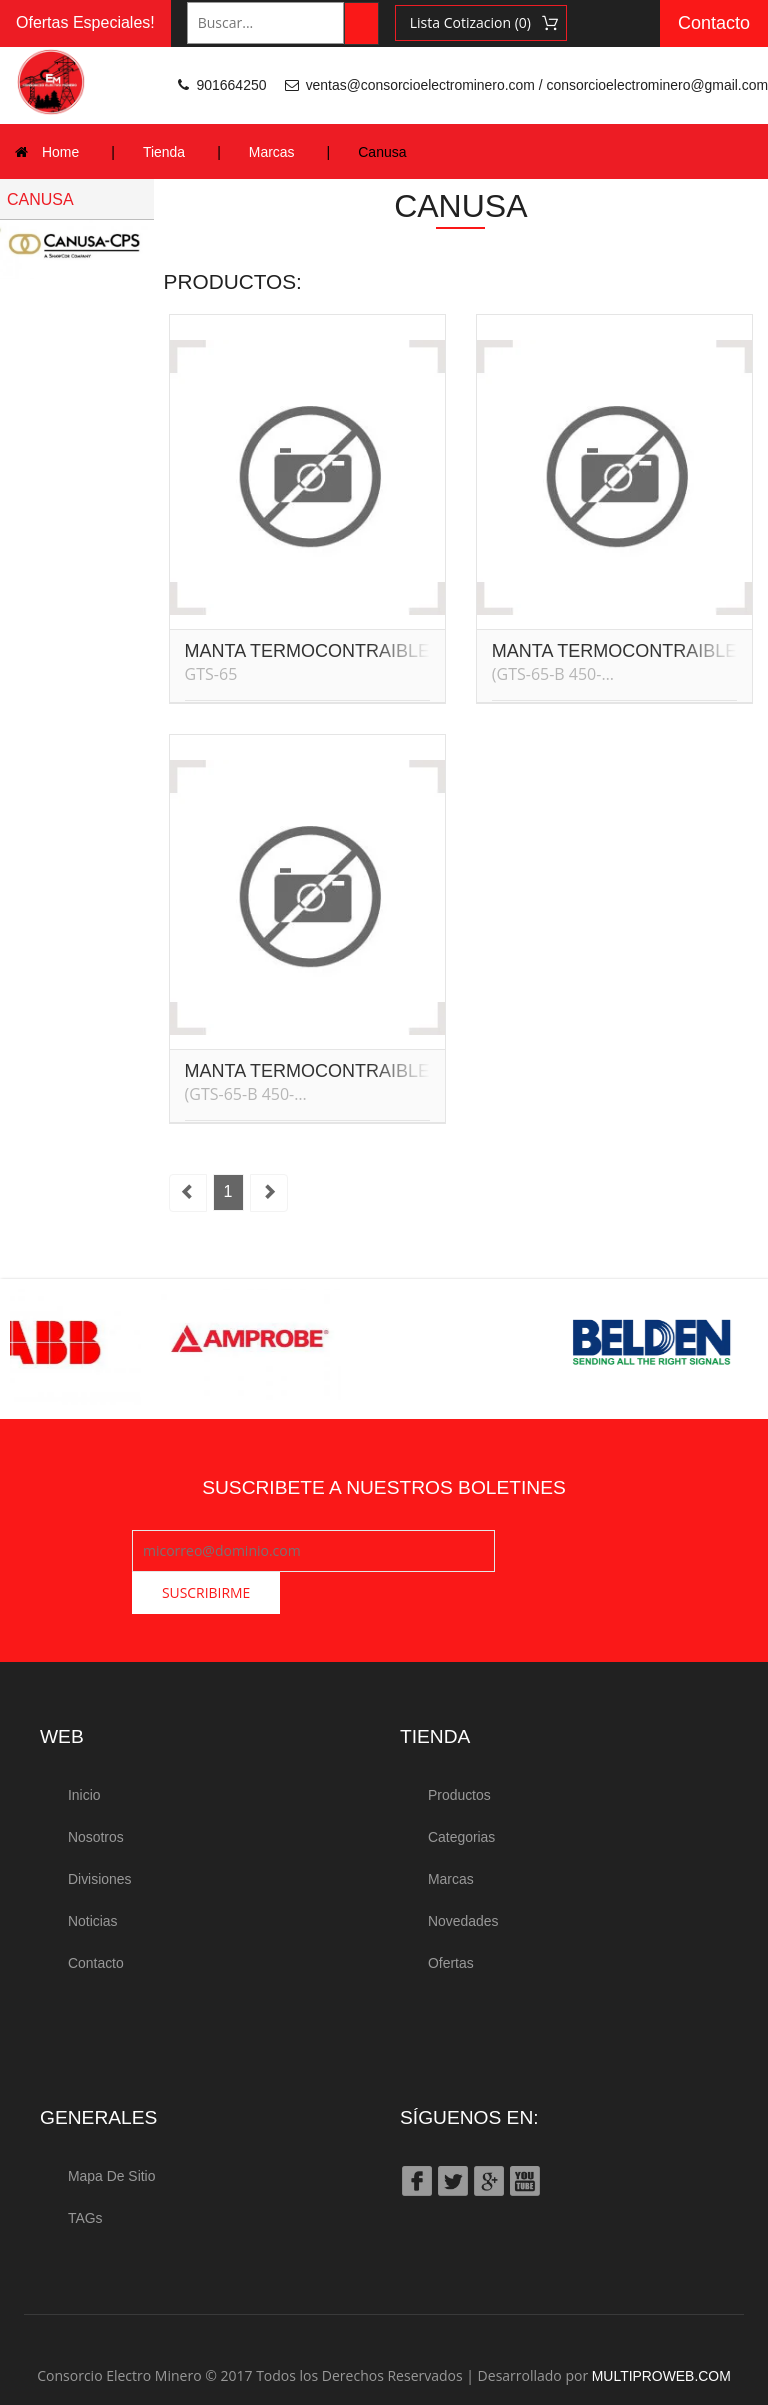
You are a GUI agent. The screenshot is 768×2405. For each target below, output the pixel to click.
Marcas (272, 152)
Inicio (84, 1753)
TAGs (85, 2171)
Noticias (93, 1876)
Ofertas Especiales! (85, 22)
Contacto (714, 23)
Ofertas (451, 1917)
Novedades (463, 1876)
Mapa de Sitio (112, 2130)
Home (60, 152)
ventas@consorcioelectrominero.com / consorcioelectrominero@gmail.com (535, 85)
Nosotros (96, 1794)
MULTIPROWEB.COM (661, 2328)
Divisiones (100, 1835)
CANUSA (40, 199)
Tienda (164, 152)
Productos (459, 1753)
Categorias (462, 1794)
